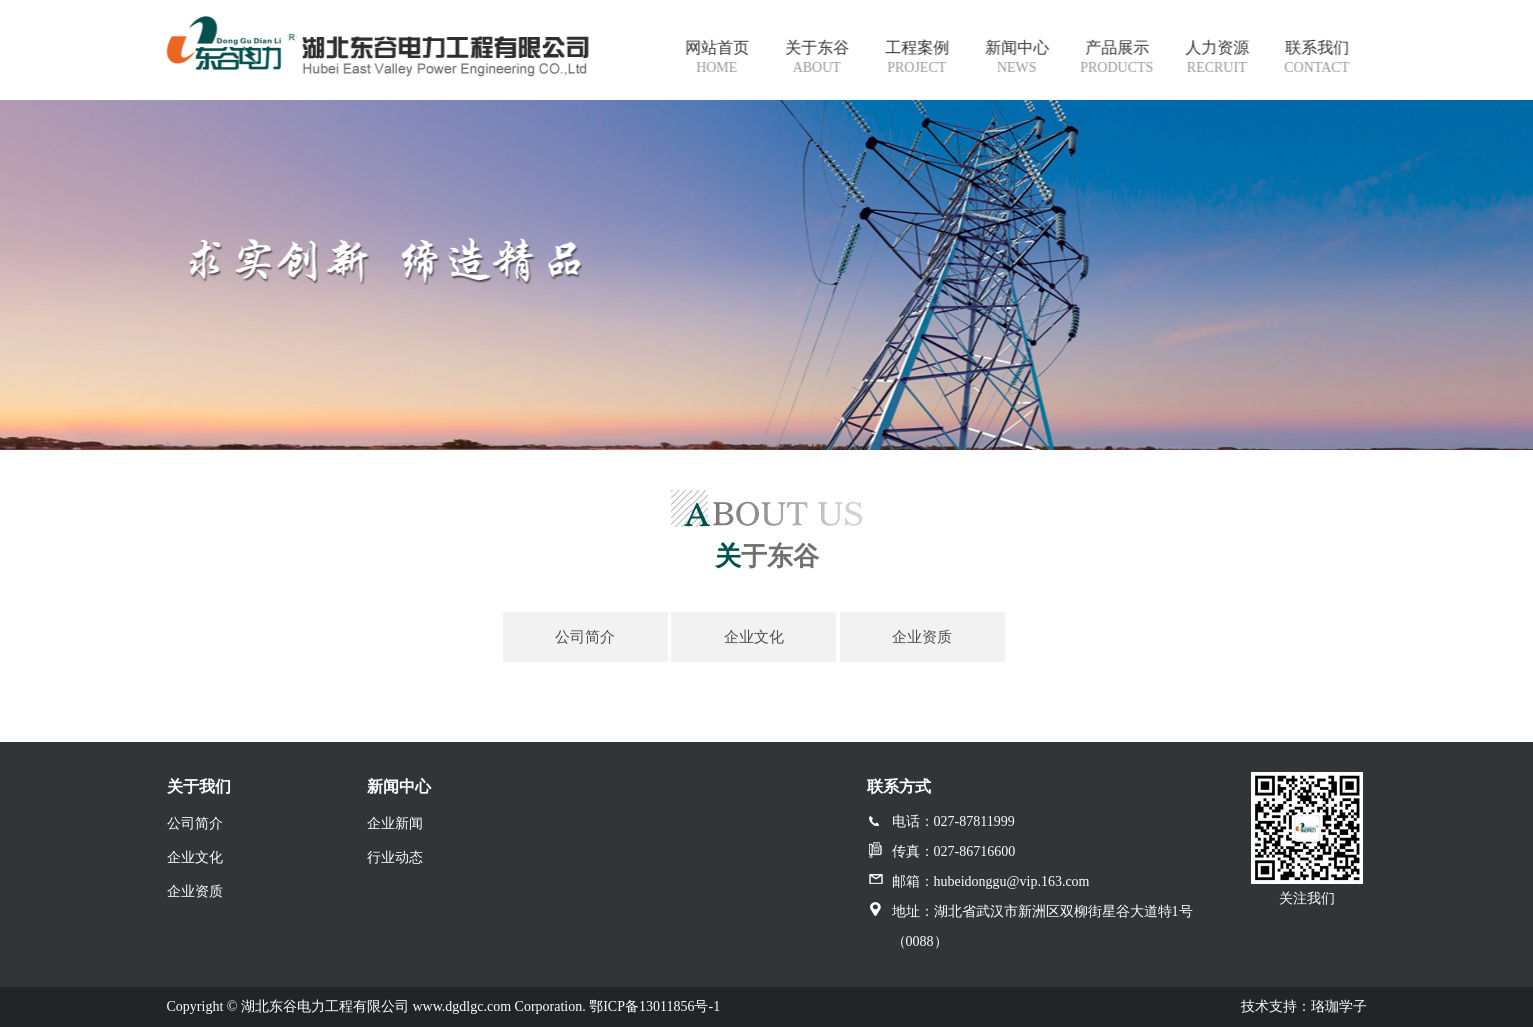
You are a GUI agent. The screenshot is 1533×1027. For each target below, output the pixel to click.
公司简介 (195, 823)
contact (1317, 67)
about (818, 67)
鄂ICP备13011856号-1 (654, 1006)
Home (717, 67)
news (1018, 67)
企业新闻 (395, 823)
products (1117, 67)
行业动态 (395, 857)
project (917, 67)
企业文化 (195, 857)
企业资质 (195, 891)
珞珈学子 (1339, 1006)
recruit (1218, 67)
